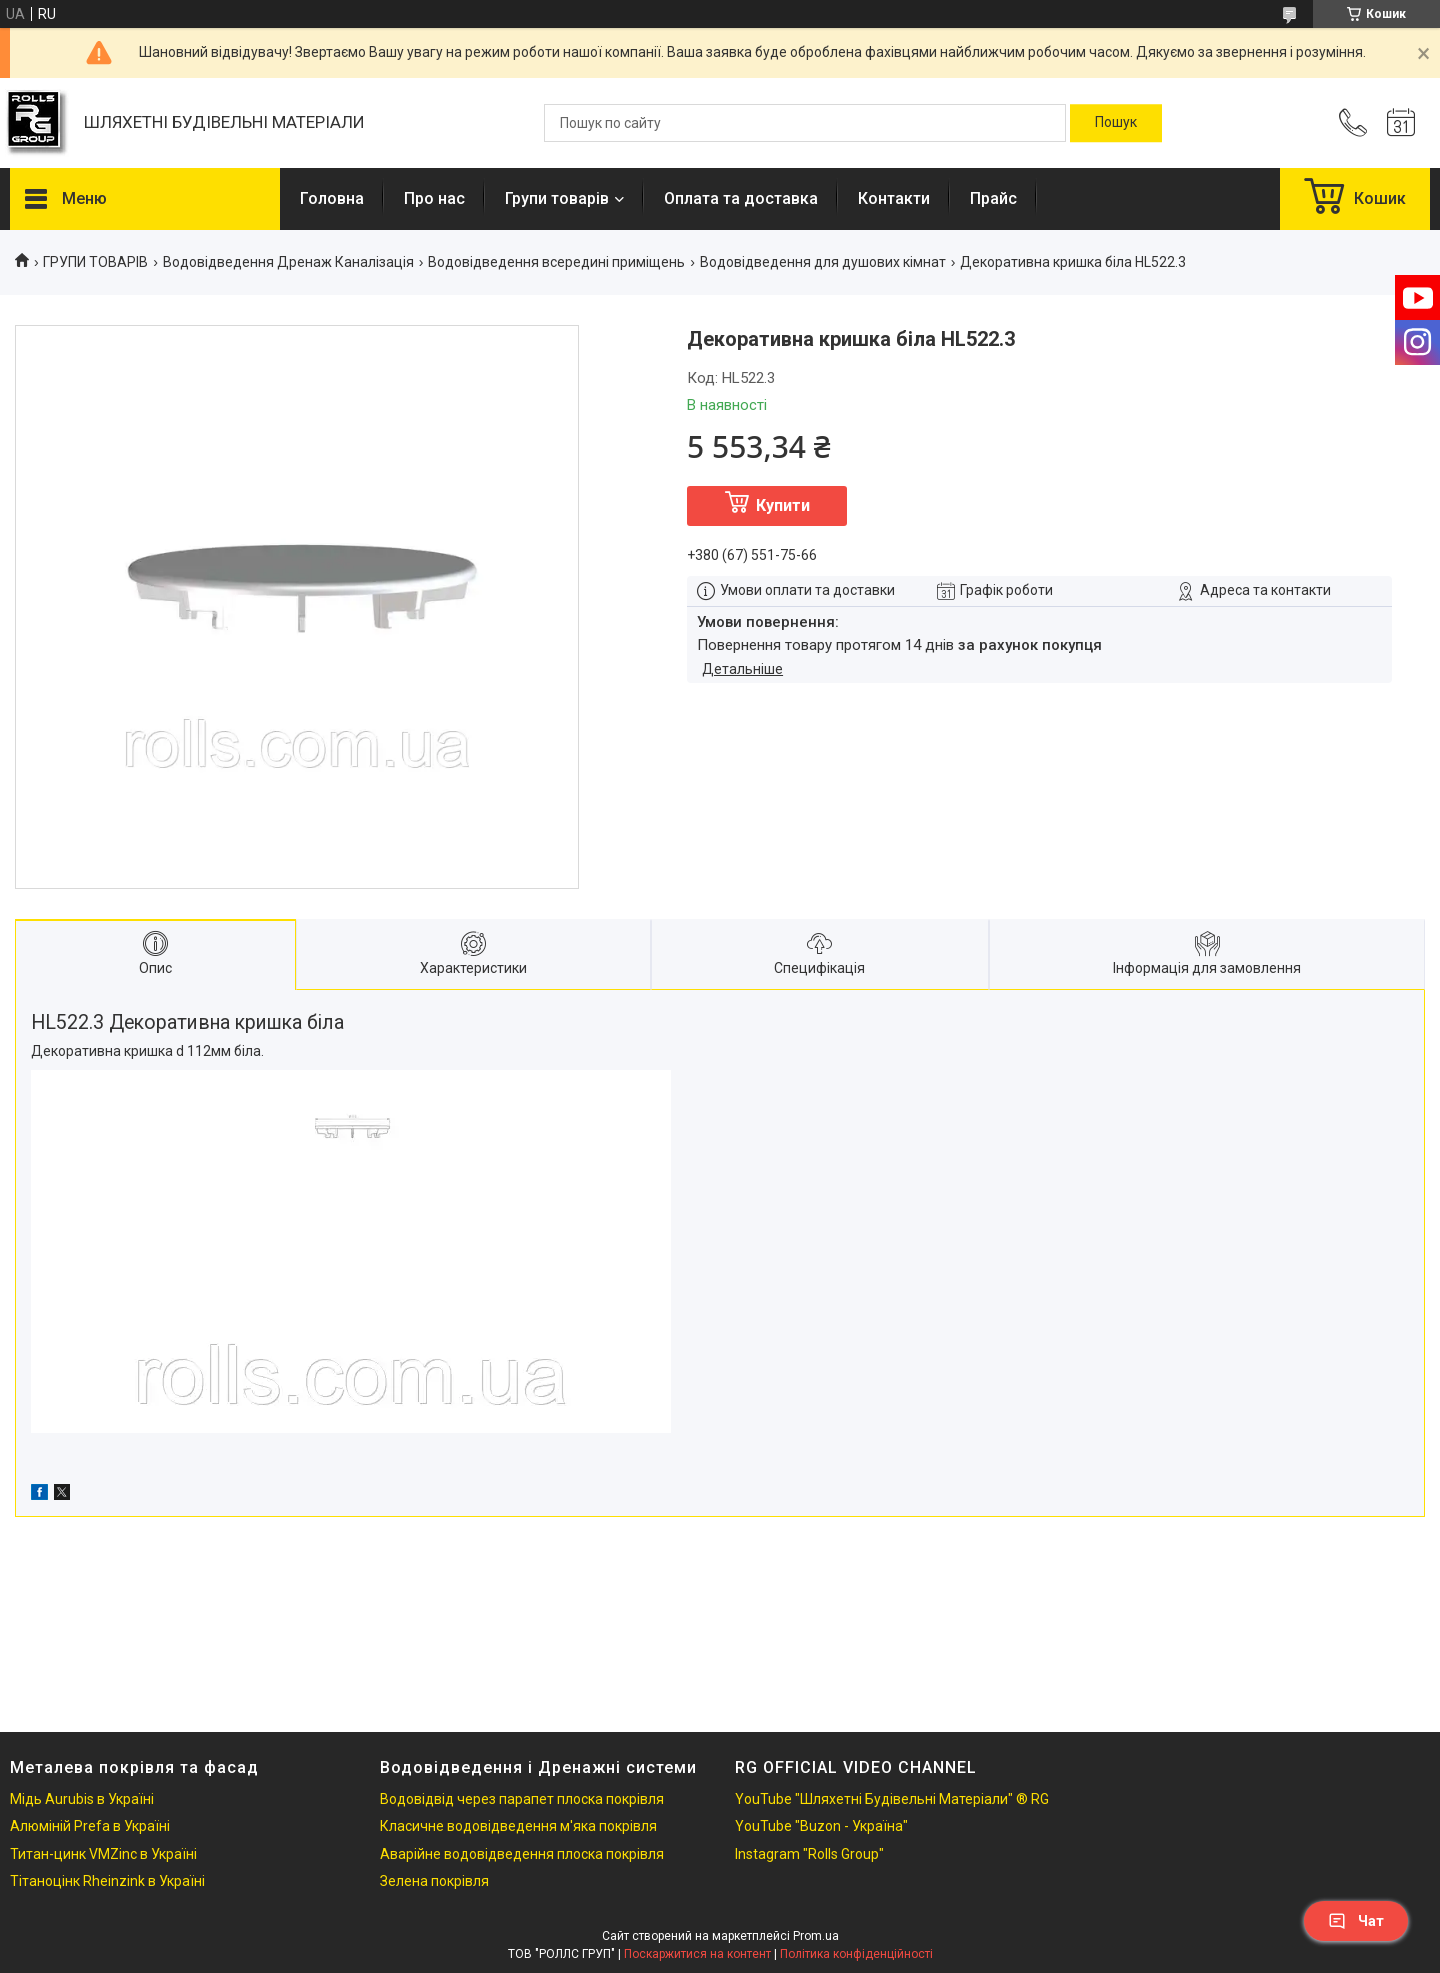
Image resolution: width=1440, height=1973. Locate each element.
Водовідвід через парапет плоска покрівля (522, 1799)
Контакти (894, 198)
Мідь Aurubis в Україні (82, 1799)
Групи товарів (557, 198)
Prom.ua (816, 1936)
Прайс (993, 198)
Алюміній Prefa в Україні (90, 1826)
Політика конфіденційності (856, 1954)
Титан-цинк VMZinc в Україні (103, 1854)
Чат (1356, 1921)
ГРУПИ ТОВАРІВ (95, 262)
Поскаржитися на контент (697, 1954)
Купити (783, 505)
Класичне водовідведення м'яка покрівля (518, 1826)
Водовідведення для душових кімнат (823, 262)
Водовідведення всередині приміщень (556, 262)
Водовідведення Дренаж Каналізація (288, 262)
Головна (332, 198)
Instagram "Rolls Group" (809, 1854)
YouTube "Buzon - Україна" (821, 1826)
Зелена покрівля (434, 1881)
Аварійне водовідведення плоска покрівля (522, 1854)
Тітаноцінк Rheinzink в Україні (107, 1881)
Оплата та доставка (741, 198)
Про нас (434, 198)
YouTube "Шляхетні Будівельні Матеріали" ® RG (892, 1799)
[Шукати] (1116, 123)
